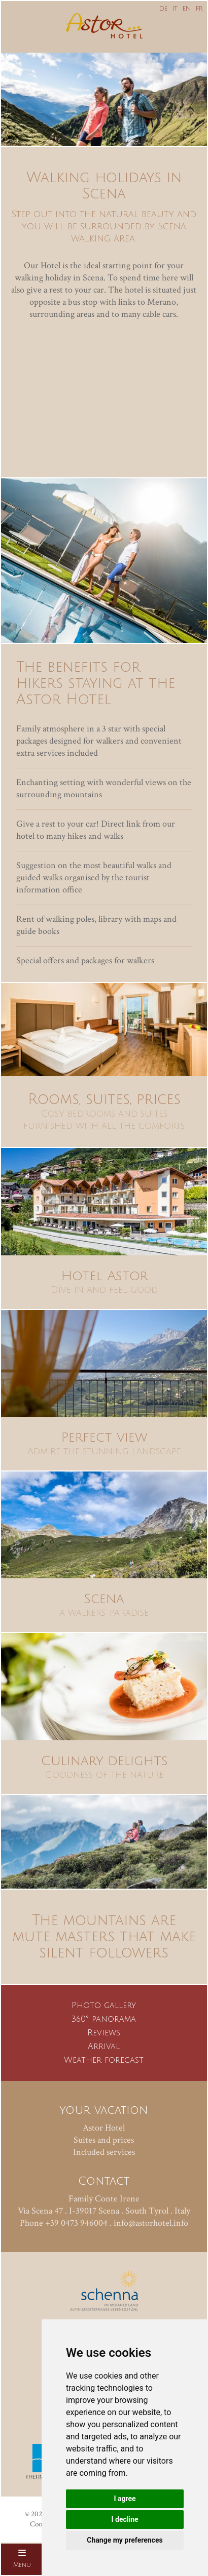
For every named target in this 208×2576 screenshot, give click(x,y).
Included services (104, 2152)
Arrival (104, 2046)
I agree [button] (124, 2499)
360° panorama (104, 2019)
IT (175, 9)
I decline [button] (124, 2519)
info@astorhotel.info (151, 2223)
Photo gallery (104, 2005)
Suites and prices (104, 2140)
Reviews (103, 2032)
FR (199, 9)
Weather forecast (104, 2060)
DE (163, 9)
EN (187, 9)
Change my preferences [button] (124, 2540)
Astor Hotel (104, 2128)
